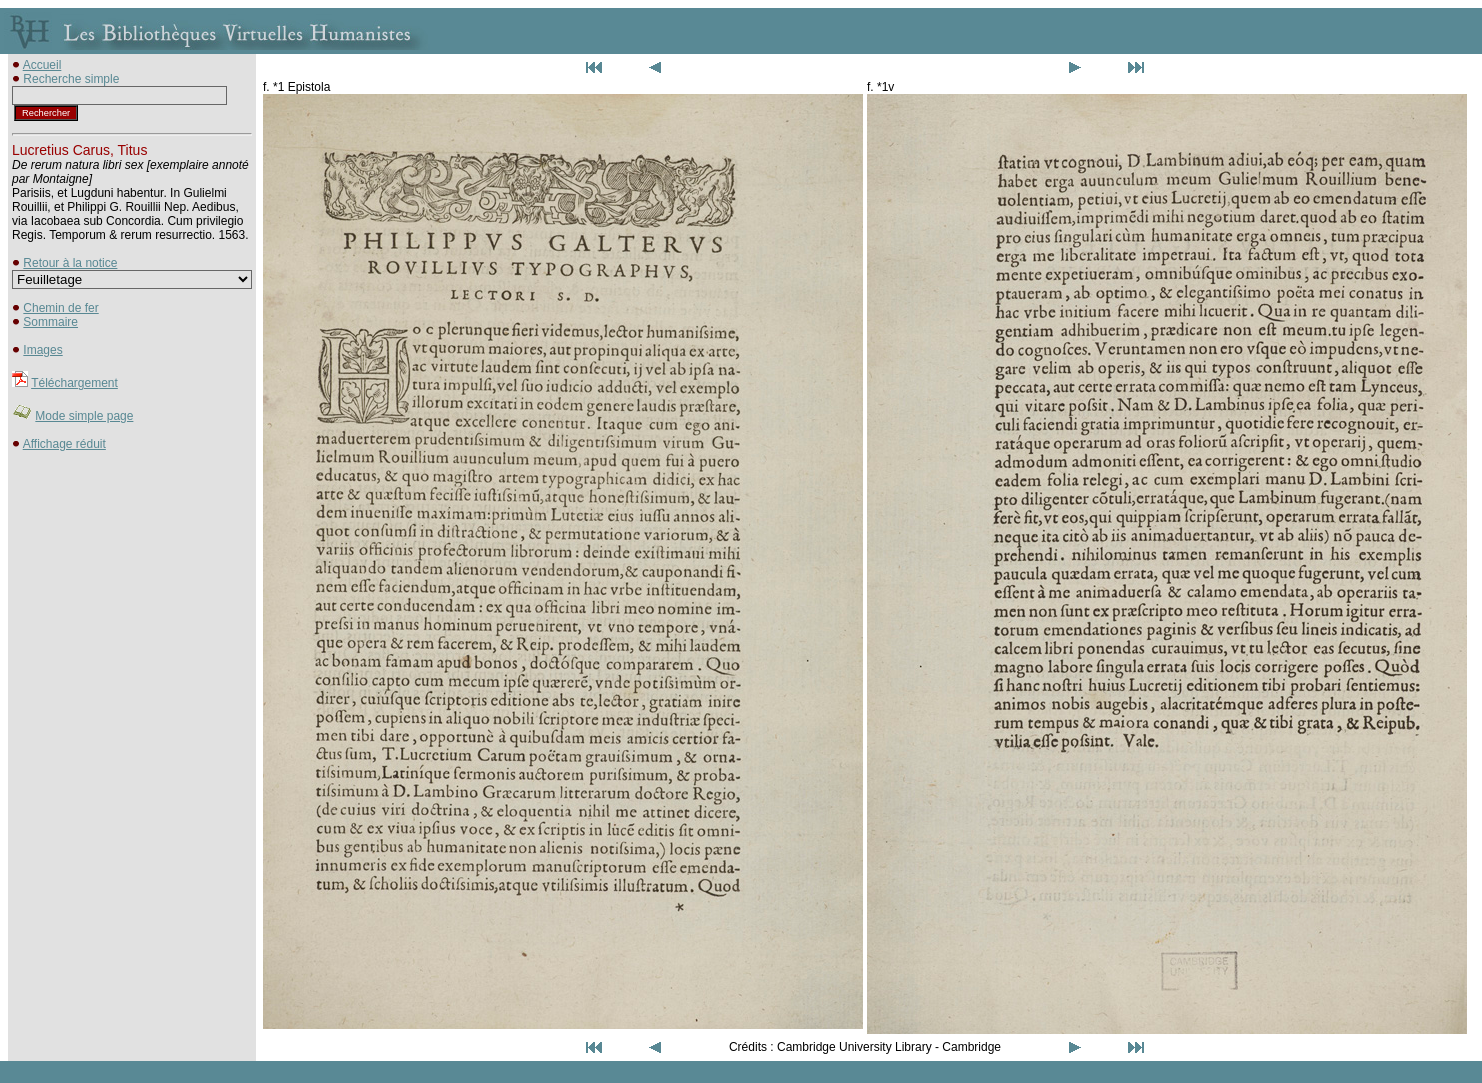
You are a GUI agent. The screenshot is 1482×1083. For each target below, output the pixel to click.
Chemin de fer (60, 308)
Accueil (42, 65)
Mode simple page (84, 416)
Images (42, 350)
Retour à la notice (70, 263)
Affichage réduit (64, 444)
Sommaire (50, 322)
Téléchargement (74, 383)
